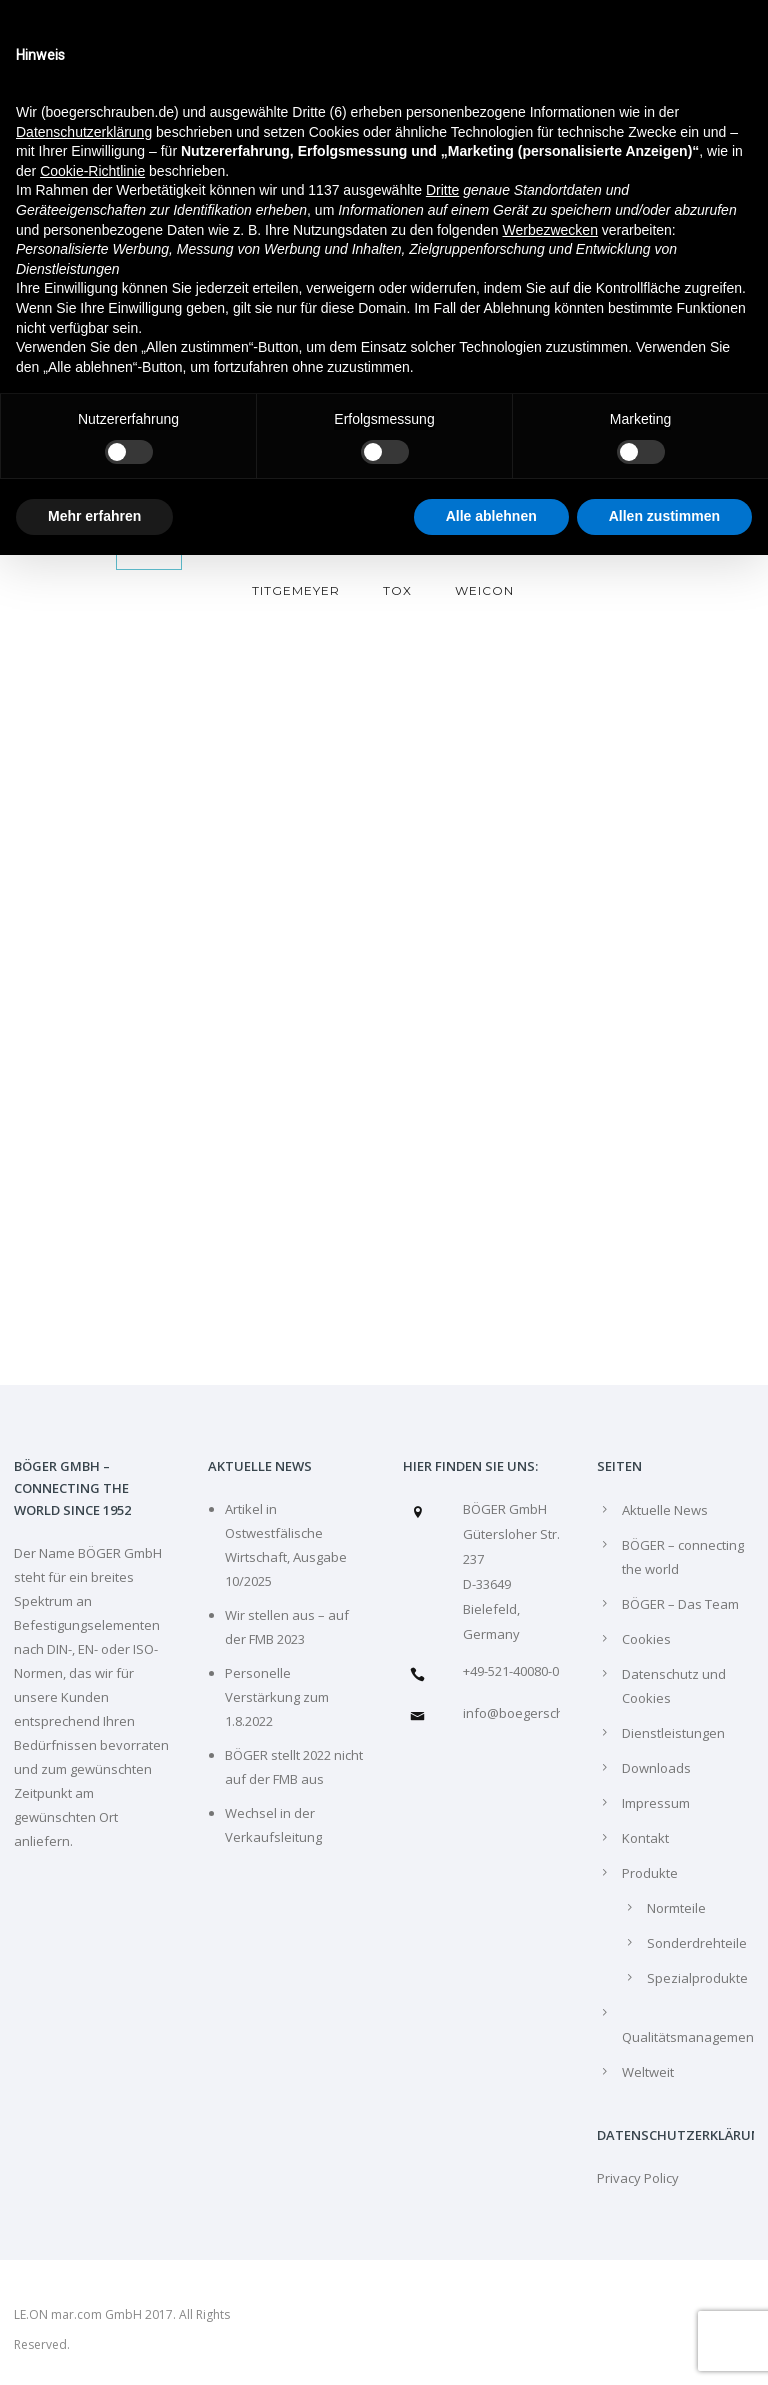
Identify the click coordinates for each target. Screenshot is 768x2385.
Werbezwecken (549, 230)
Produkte (650, 1873)
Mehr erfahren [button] (94, 516)
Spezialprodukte (697, 1978)
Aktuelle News (665, 1510)
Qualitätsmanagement (690, 2037)
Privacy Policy (638, 2178)
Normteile (676, 1908)
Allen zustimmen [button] (664, 516)
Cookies (646, 1639)
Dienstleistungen (673, 1733)
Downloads (656, 1768)
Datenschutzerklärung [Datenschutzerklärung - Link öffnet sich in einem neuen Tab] (84, 132)
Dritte (442, 190)
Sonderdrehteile (697, 1943)
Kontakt (645, 1838)
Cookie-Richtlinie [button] (92, 171)
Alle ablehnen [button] (491, 516)
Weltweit (648, 2072)
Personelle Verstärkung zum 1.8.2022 (277, 1697)
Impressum (656, 1803)
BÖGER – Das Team (680, 1604)
